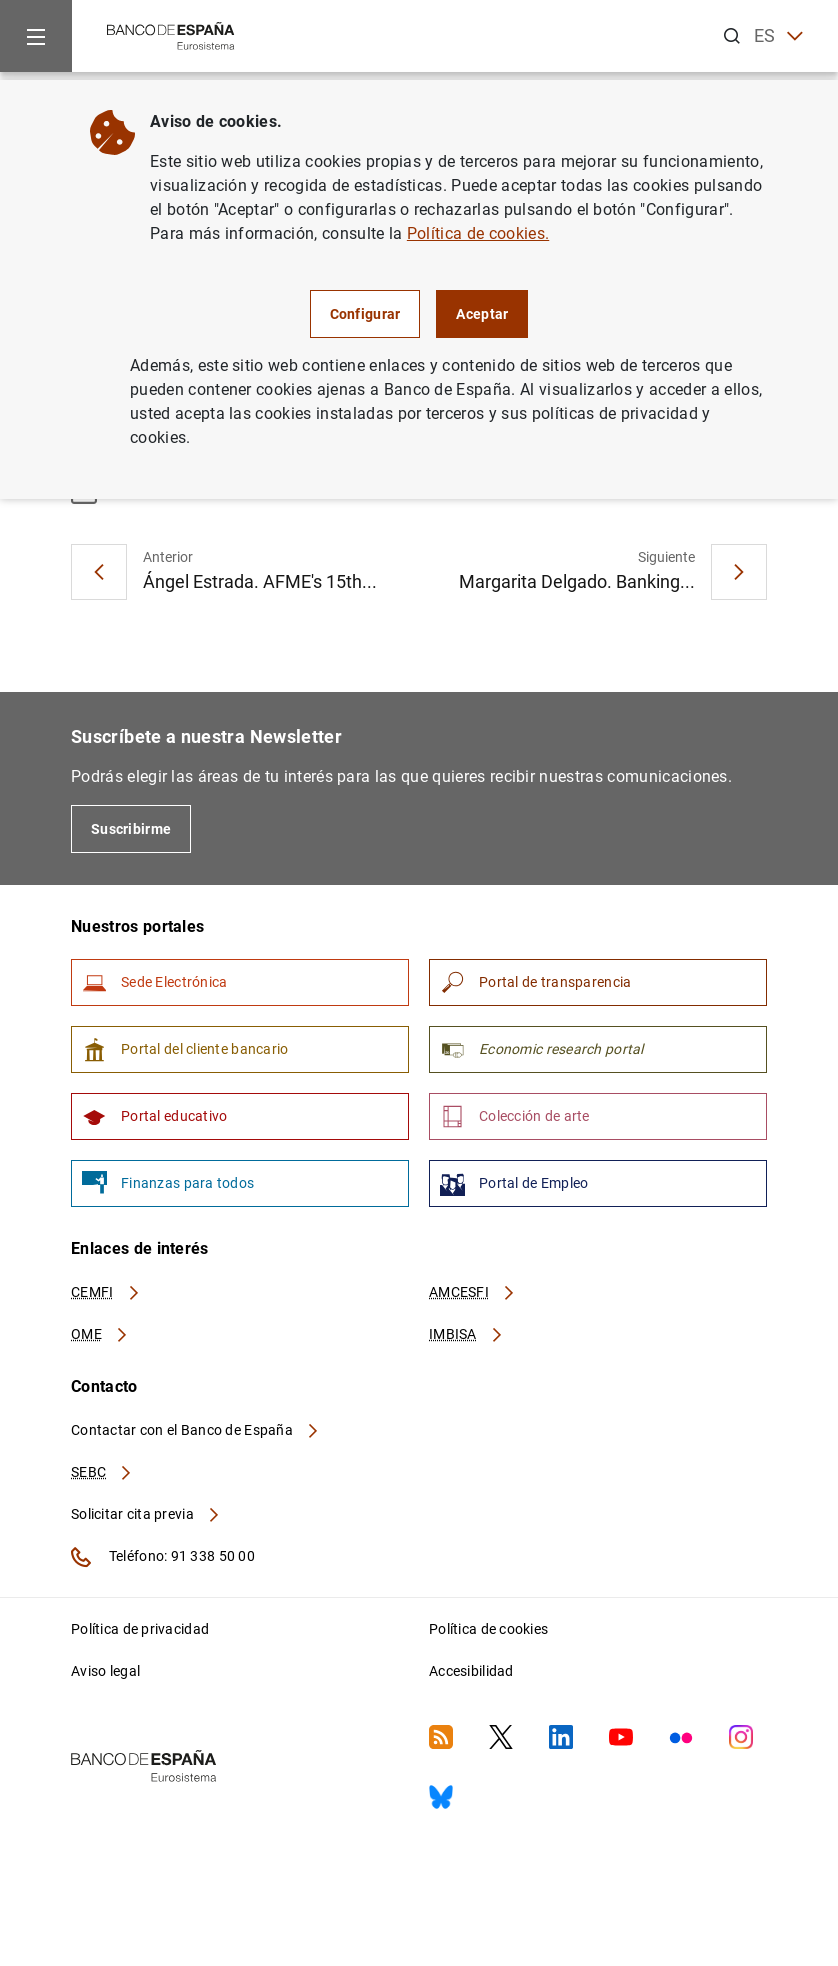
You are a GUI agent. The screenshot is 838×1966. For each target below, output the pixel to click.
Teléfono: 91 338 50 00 (163, 1557)
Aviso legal (105, 1671)
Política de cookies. (478, 233)
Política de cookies (488, 1629)
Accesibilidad (471, 1671)
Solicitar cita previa (146, 1514)
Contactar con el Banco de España (196, 1430)
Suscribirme (131, 829)
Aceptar (482, 314)
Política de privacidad (140, 1629)
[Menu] (36, 36)
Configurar (365, 314)
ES (778, 36)
